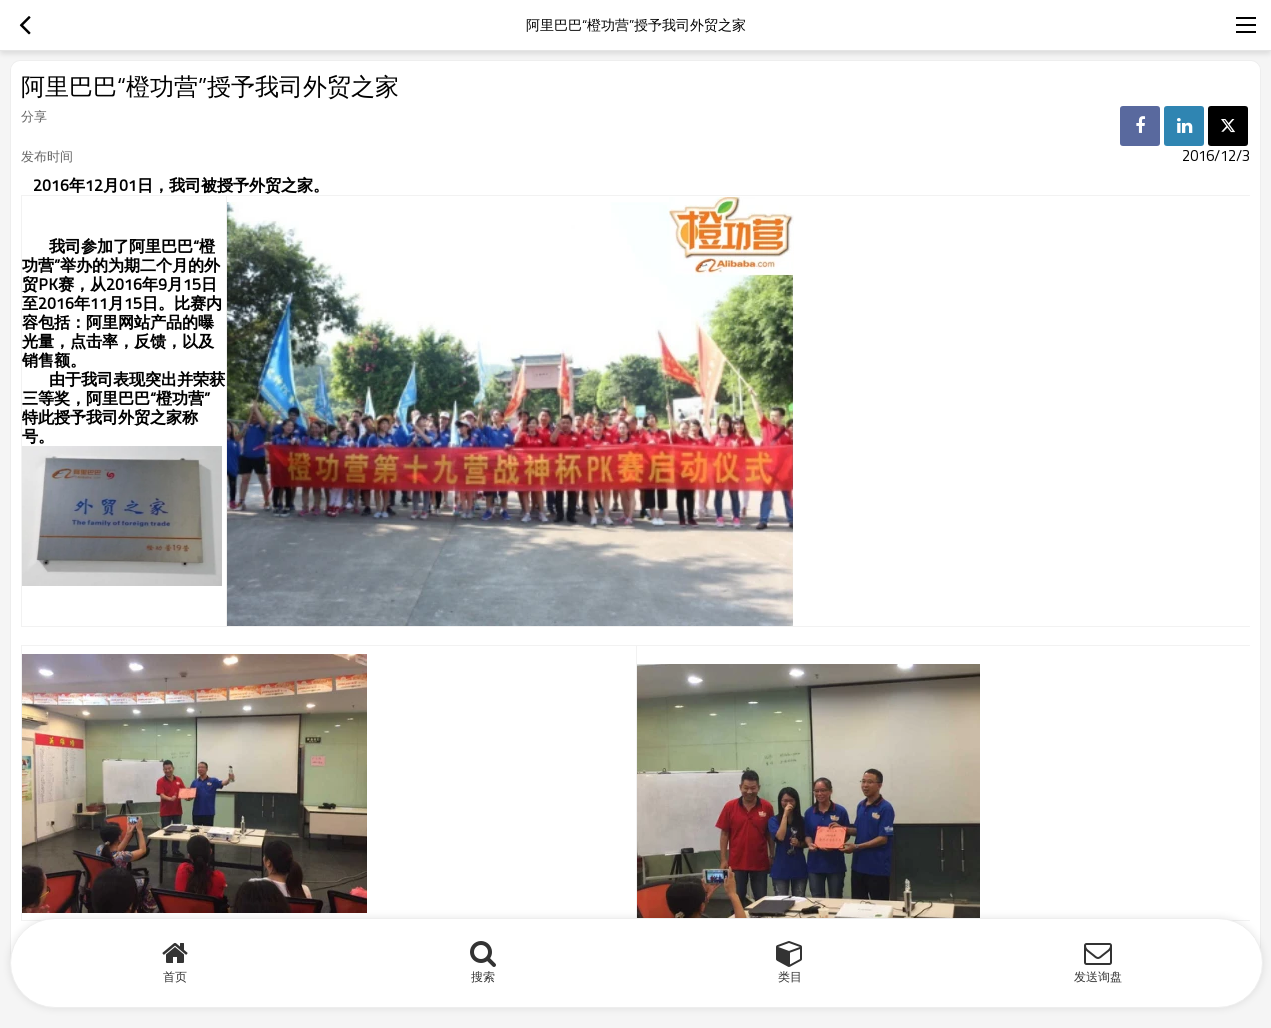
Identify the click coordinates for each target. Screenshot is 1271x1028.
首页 (175, 976)
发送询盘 (1098, 976)
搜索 (483, 976)
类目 (790, 976)
